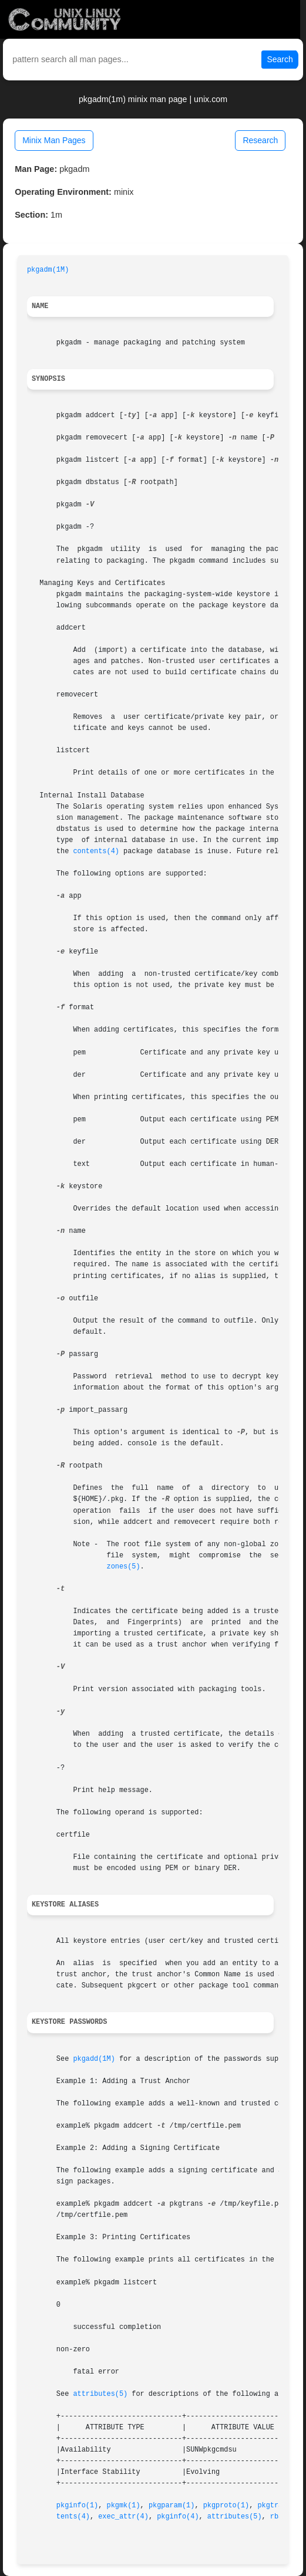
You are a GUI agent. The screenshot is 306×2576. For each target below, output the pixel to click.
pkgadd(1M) (94, 2059)
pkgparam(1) (172, 2505)
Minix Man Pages (53, 140)
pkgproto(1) (226, 2505)
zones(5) (123, 1567)
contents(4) (96, 851)
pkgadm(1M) (48, 270)
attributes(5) (100, 2394)
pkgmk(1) (123, 2505)
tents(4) (73, 2517)
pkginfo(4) (178, 2517)
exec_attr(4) (123, 2517)
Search (279, 59)
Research (260, 140)
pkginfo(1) (77, 2505)
